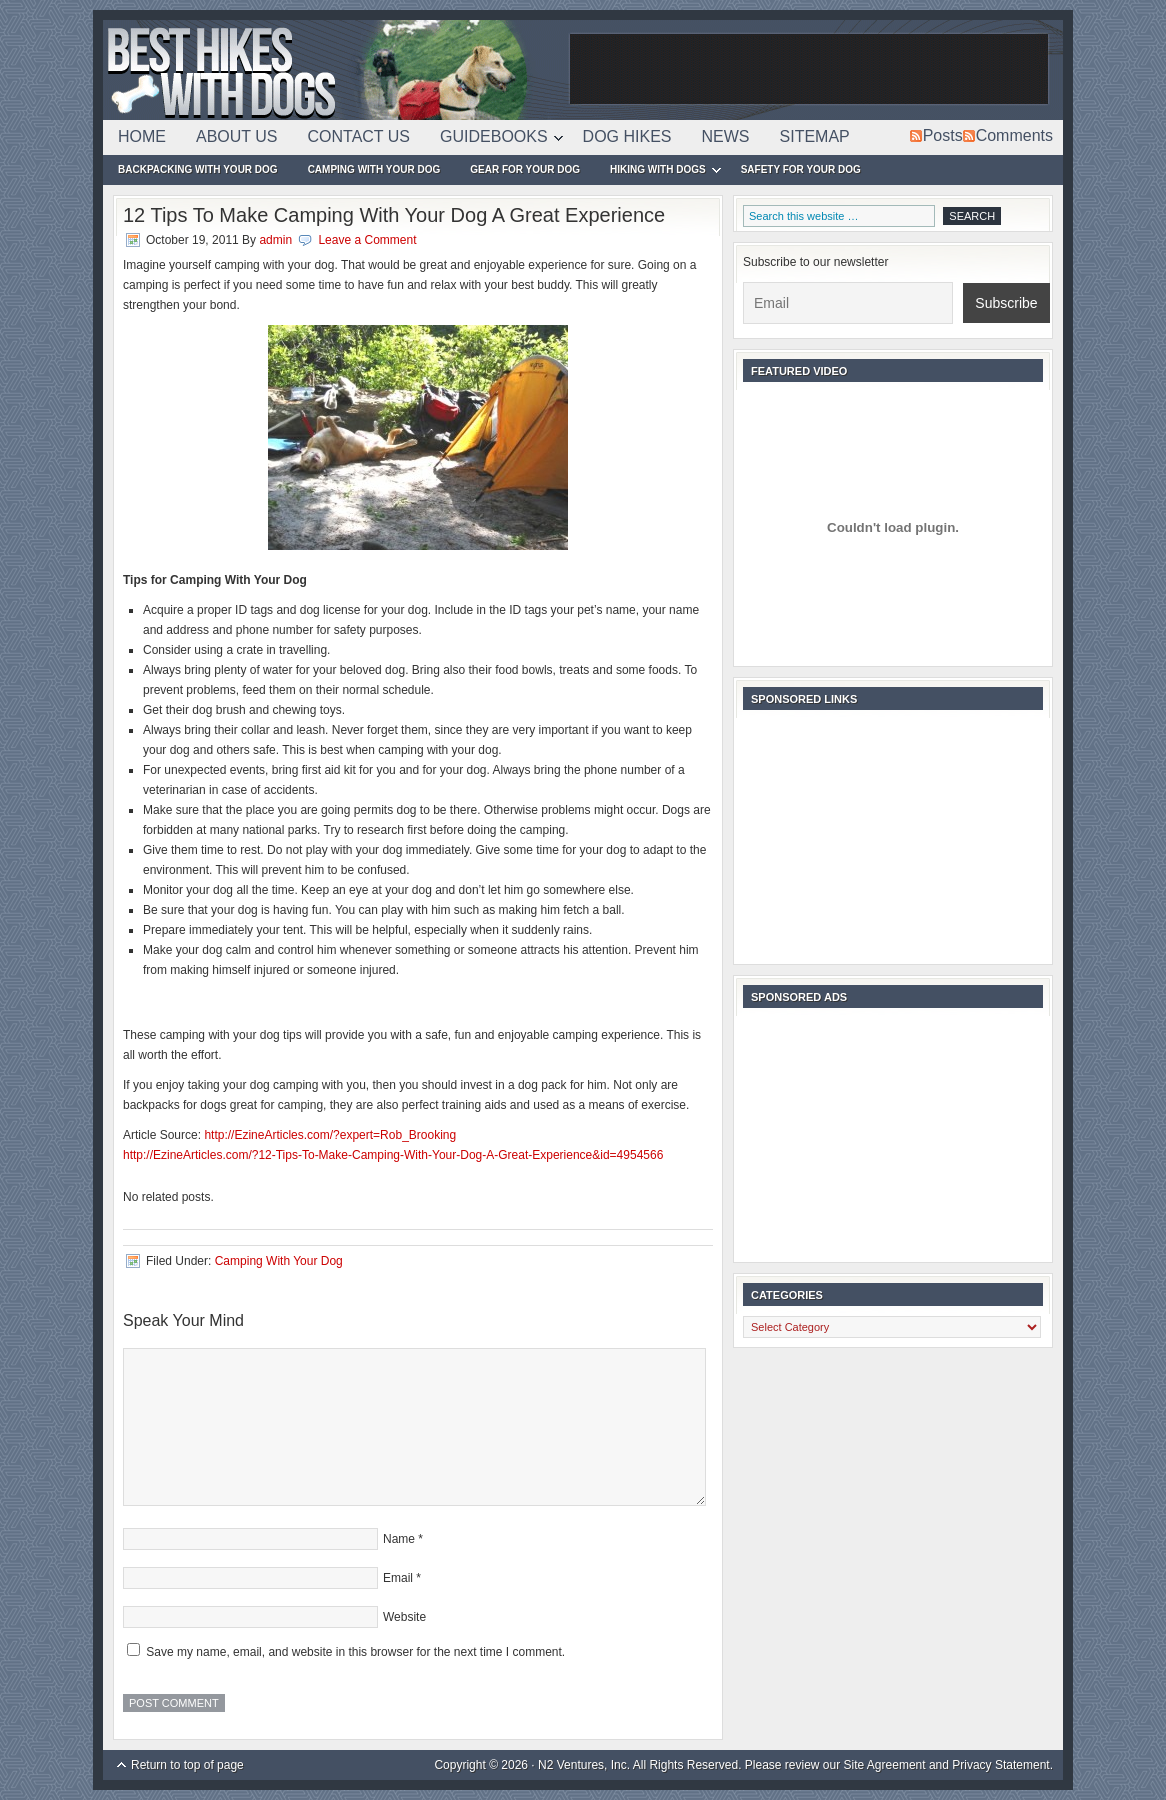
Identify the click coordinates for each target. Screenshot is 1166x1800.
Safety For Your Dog (801, 169)
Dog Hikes (627, 136)
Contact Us (359, 136)
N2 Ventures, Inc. (584, 1765)
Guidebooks (494, 140)
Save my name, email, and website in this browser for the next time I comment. (355, 1652)
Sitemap (815, 136)
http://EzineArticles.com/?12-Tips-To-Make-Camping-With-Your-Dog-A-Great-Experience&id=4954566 (393, 1155)
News (726, 136)
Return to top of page (187, 1765)
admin (275, 240)
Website (404, 1617)
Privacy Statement (1000, 1765)
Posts (943, 135)
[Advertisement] (809, 70)
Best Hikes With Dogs (333, 70)
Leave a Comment (367, 240)
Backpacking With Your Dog (198, 169)
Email (398, 1578)
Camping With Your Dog (374, 169)
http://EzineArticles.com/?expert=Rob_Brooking (330, 1135)
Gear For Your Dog (525, 169)
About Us (237, 136)
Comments (1014, 135)
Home (142, 136)
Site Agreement (885, 1765)
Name (399, 1539)
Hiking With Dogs (658, 172)
